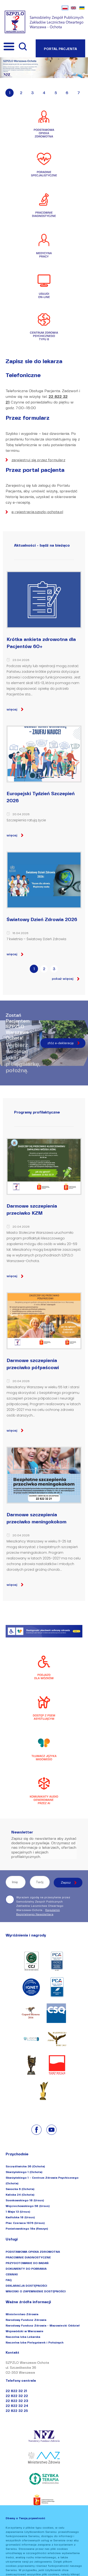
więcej (12, 709)
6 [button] (67, 93)
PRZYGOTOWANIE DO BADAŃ (27, 2263)
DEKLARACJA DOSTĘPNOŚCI (26, 2285)
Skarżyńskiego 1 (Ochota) (24, 2172)
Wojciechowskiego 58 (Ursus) (28, 2206)
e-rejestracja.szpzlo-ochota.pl (37, 512)
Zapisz (66, 1883)
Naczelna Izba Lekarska (23, 2337)
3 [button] (32, 93)
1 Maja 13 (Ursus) (18, 2211)
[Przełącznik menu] (9, 46)
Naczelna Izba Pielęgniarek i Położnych (34, 2342)
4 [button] (44, 93)
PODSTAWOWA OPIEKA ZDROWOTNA (33, 2251)
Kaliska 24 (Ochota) (20, 2194)
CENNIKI (12, 2274)
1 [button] (9, 93)
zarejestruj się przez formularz (38, 460)
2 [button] (21, 93)
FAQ (8, 2280)
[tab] (34, 969)
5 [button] (55, 93)
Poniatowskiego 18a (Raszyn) (27, 2228)
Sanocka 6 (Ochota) (20, 2189)
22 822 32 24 (17, 2406)
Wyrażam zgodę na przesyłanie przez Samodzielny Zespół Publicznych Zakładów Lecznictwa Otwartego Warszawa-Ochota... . (38, 1905)
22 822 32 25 (17, 2411)
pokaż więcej (62, 979)
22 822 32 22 (17, 2396)
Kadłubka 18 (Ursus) (20, 2217)
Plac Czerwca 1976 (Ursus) (25, 2223)
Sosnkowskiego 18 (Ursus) (25, 2200)
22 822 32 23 (17, 2401)
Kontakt (12, 2353)
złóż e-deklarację (60, 1043)
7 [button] (78, 93)
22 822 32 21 (16, 2391)
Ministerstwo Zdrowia (22, 2314)
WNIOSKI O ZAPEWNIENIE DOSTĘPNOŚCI (36, 2291)
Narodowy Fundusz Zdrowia (26, 2320)
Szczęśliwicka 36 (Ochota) (25, 2166)
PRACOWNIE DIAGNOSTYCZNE (28, 2257)
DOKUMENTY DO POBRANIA (26, 2268)
